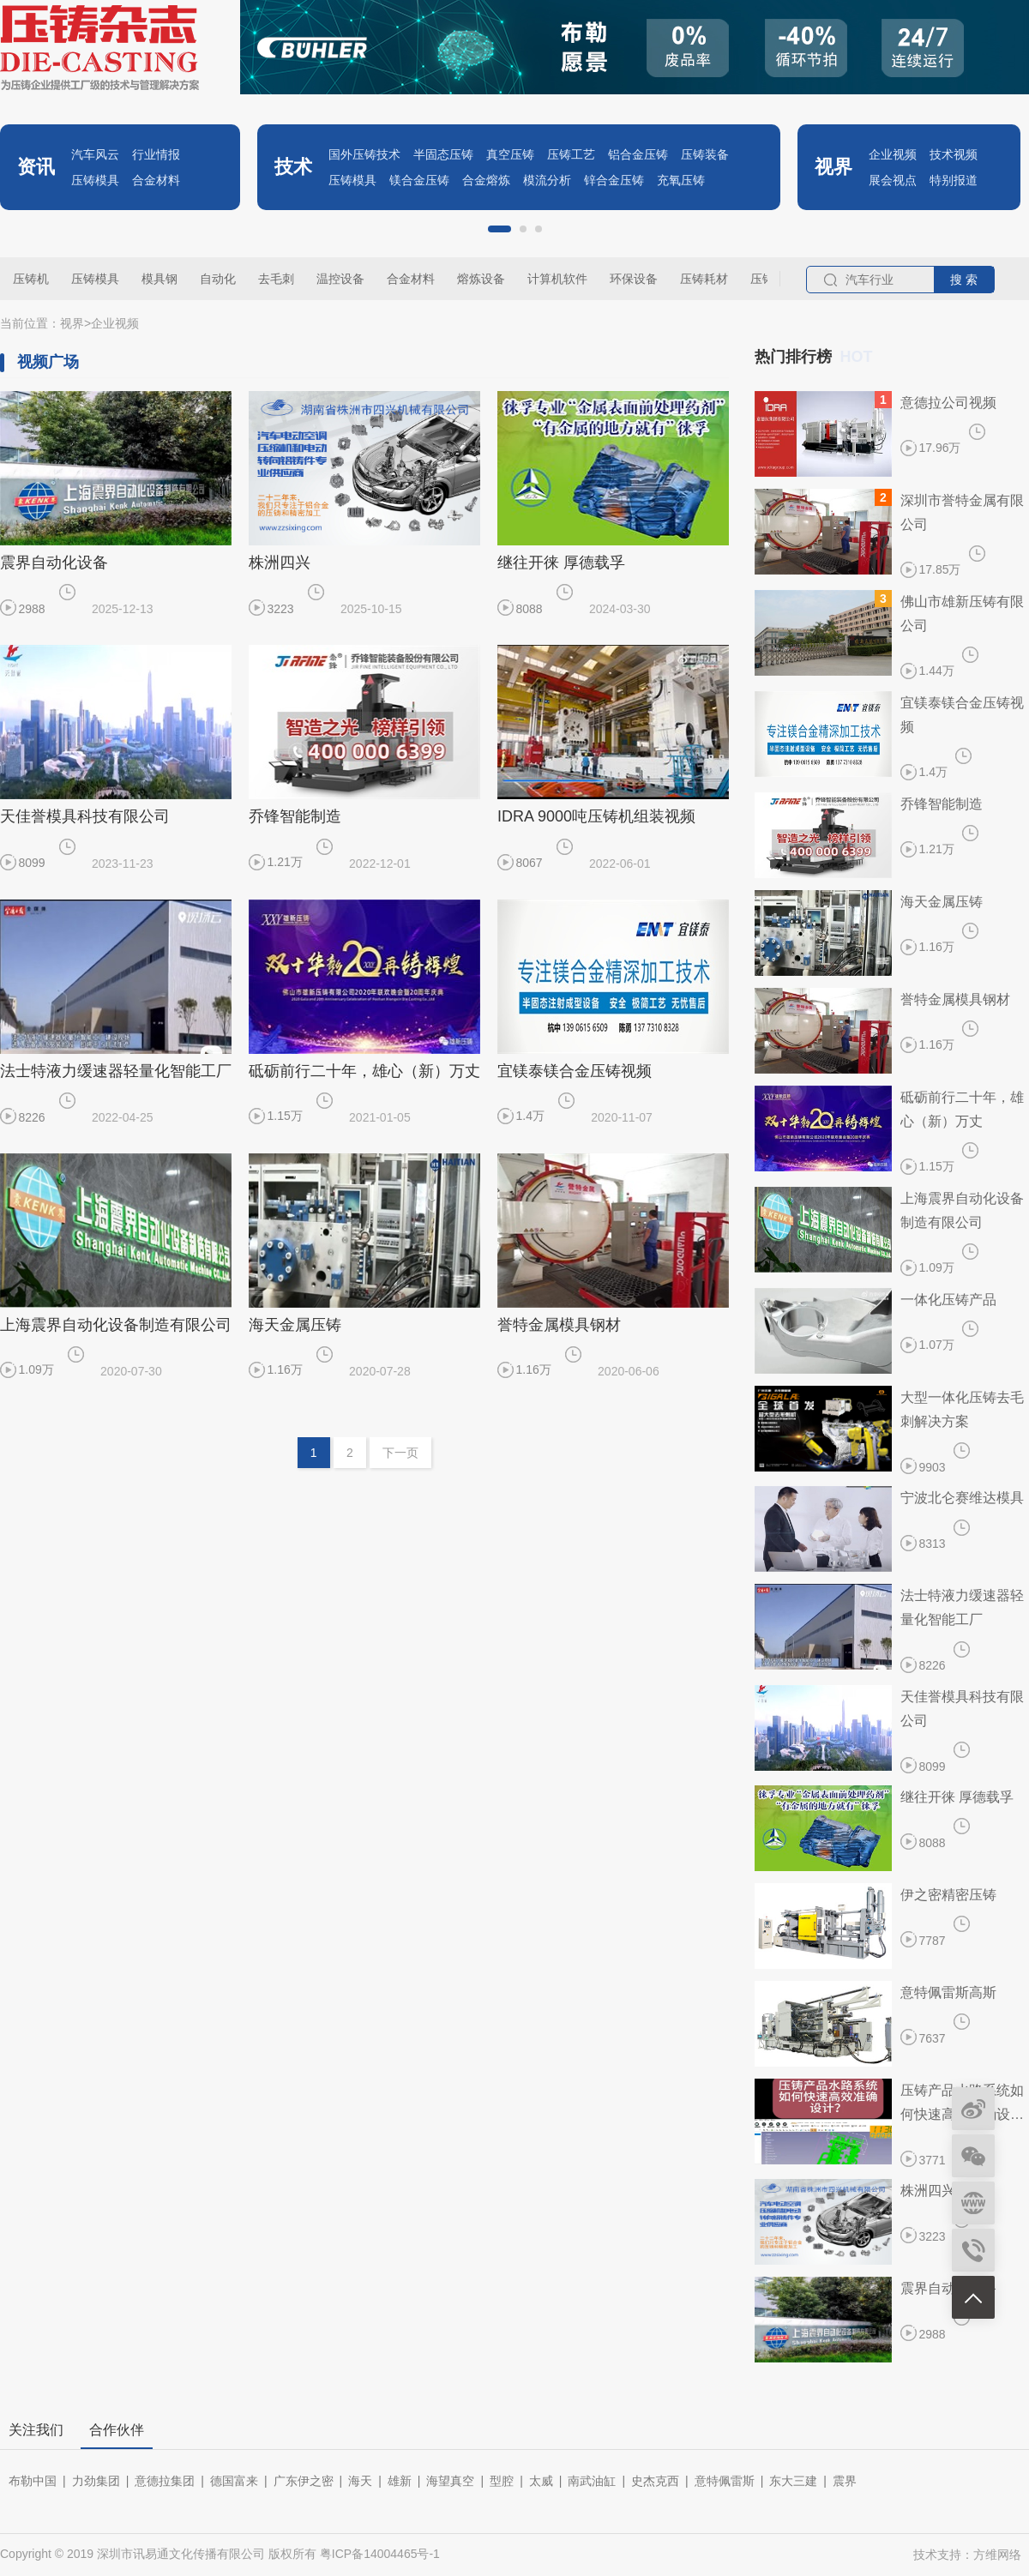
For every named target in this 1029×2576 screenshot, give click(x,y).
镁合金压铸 (419, 180)
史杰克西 (655, 2481)
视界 (72, 323)
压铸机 (31, 279)
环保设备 (634, 279)
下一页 (400, 1453)
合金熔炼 (486, 180)
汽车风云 (95, 154)
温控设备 (340, 279)
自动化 (218, 279)
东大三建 (793, 2481)
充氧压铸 (681, 180)
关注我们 (36, 2430)
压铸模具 (95, 180)
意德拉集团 (165, 2481)
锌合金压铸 (614, 180)
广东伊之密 (304, 2481)
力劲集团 (96, 2481)
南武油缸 (592, 2481)
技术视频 (954, 154)
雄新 (400, 2481)
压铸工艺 (571, 154)
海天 (360, 2481)
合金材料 (156, 180)
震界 (845, 2481)
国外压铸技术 (364, 154)
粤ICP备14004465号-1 (380, 2554)
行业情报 (156, 154)
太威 (541, 2481)
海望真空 (450, 2481)
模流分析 (547, 180)
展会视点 (893, 180)
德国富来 (234, 2481)
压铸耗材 (704, 279)
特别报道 (954, 180)
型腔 (502, 2481)
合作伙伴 (116, 2430)
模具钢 (159, 279)
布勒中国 (33, 2481)
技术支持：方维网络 (967, 2554)
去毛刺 (276, 279)
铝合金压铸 (638, 154)
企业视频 (893, 154)
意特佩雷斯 (725, 2481)
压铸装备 (705, 154)
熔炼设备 (481, 279)
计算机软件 (557, 279)
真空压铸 (510, 154)
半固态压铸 (443, 154)
